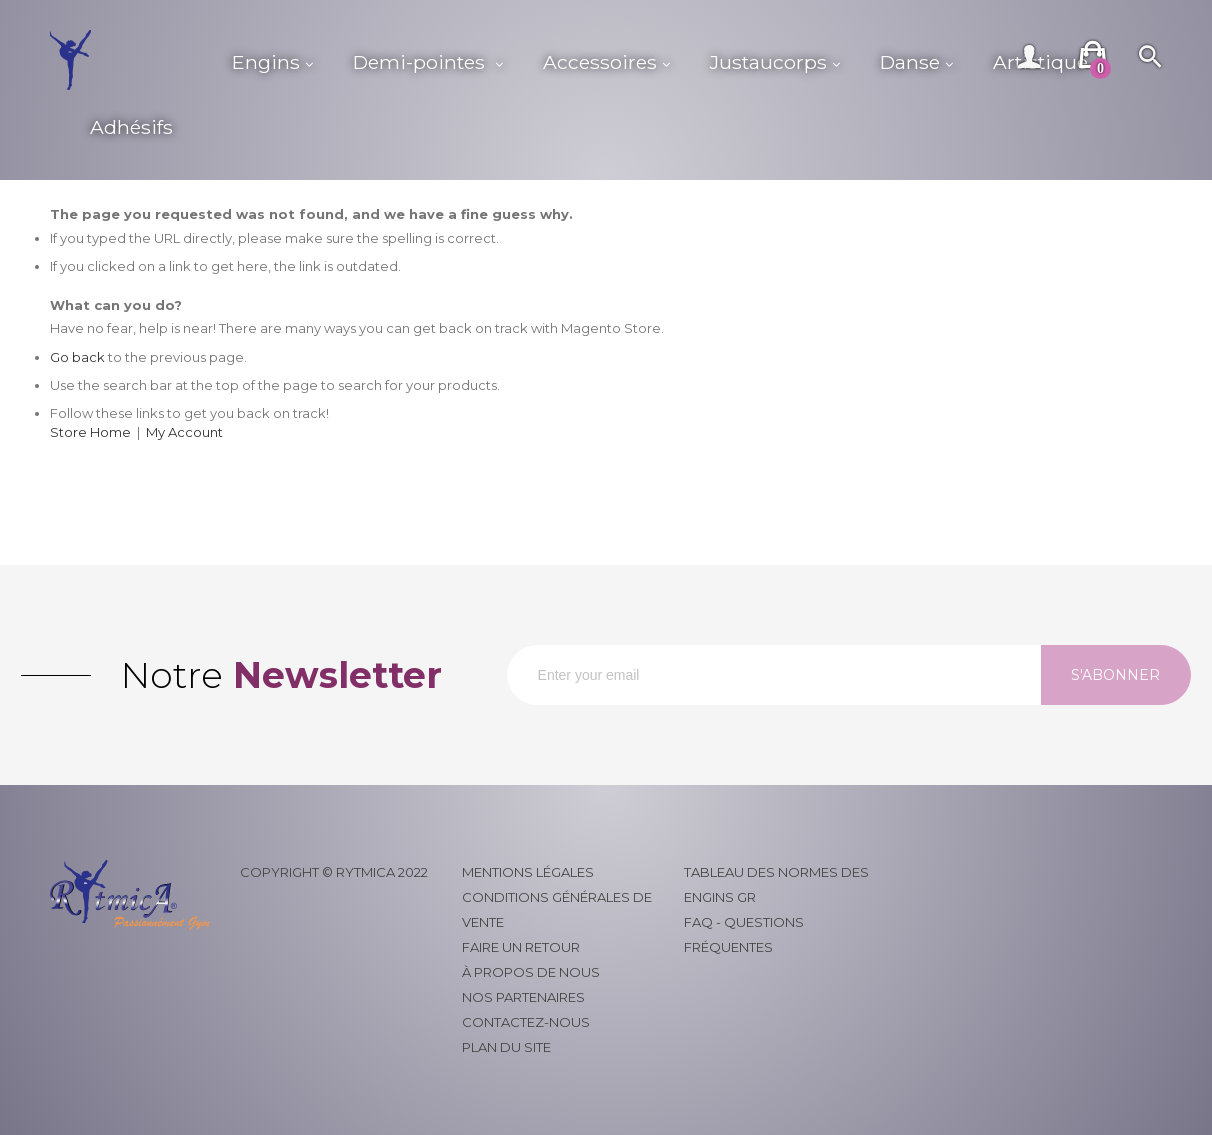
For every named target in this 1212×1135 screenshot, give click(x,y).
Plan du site (506, 1047)
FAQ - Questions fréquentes (744, 934)
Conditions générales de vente (557, 909)
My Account (184, 432)
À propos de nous (531, 972)
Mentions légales (528, 872)
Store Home (90, 432)
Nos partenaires (523, 997)
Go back (77, 357)
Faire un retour (521, 947)
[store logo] (131, 60)
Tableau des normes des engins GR (776, 884)
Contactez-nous (526, 1022)
